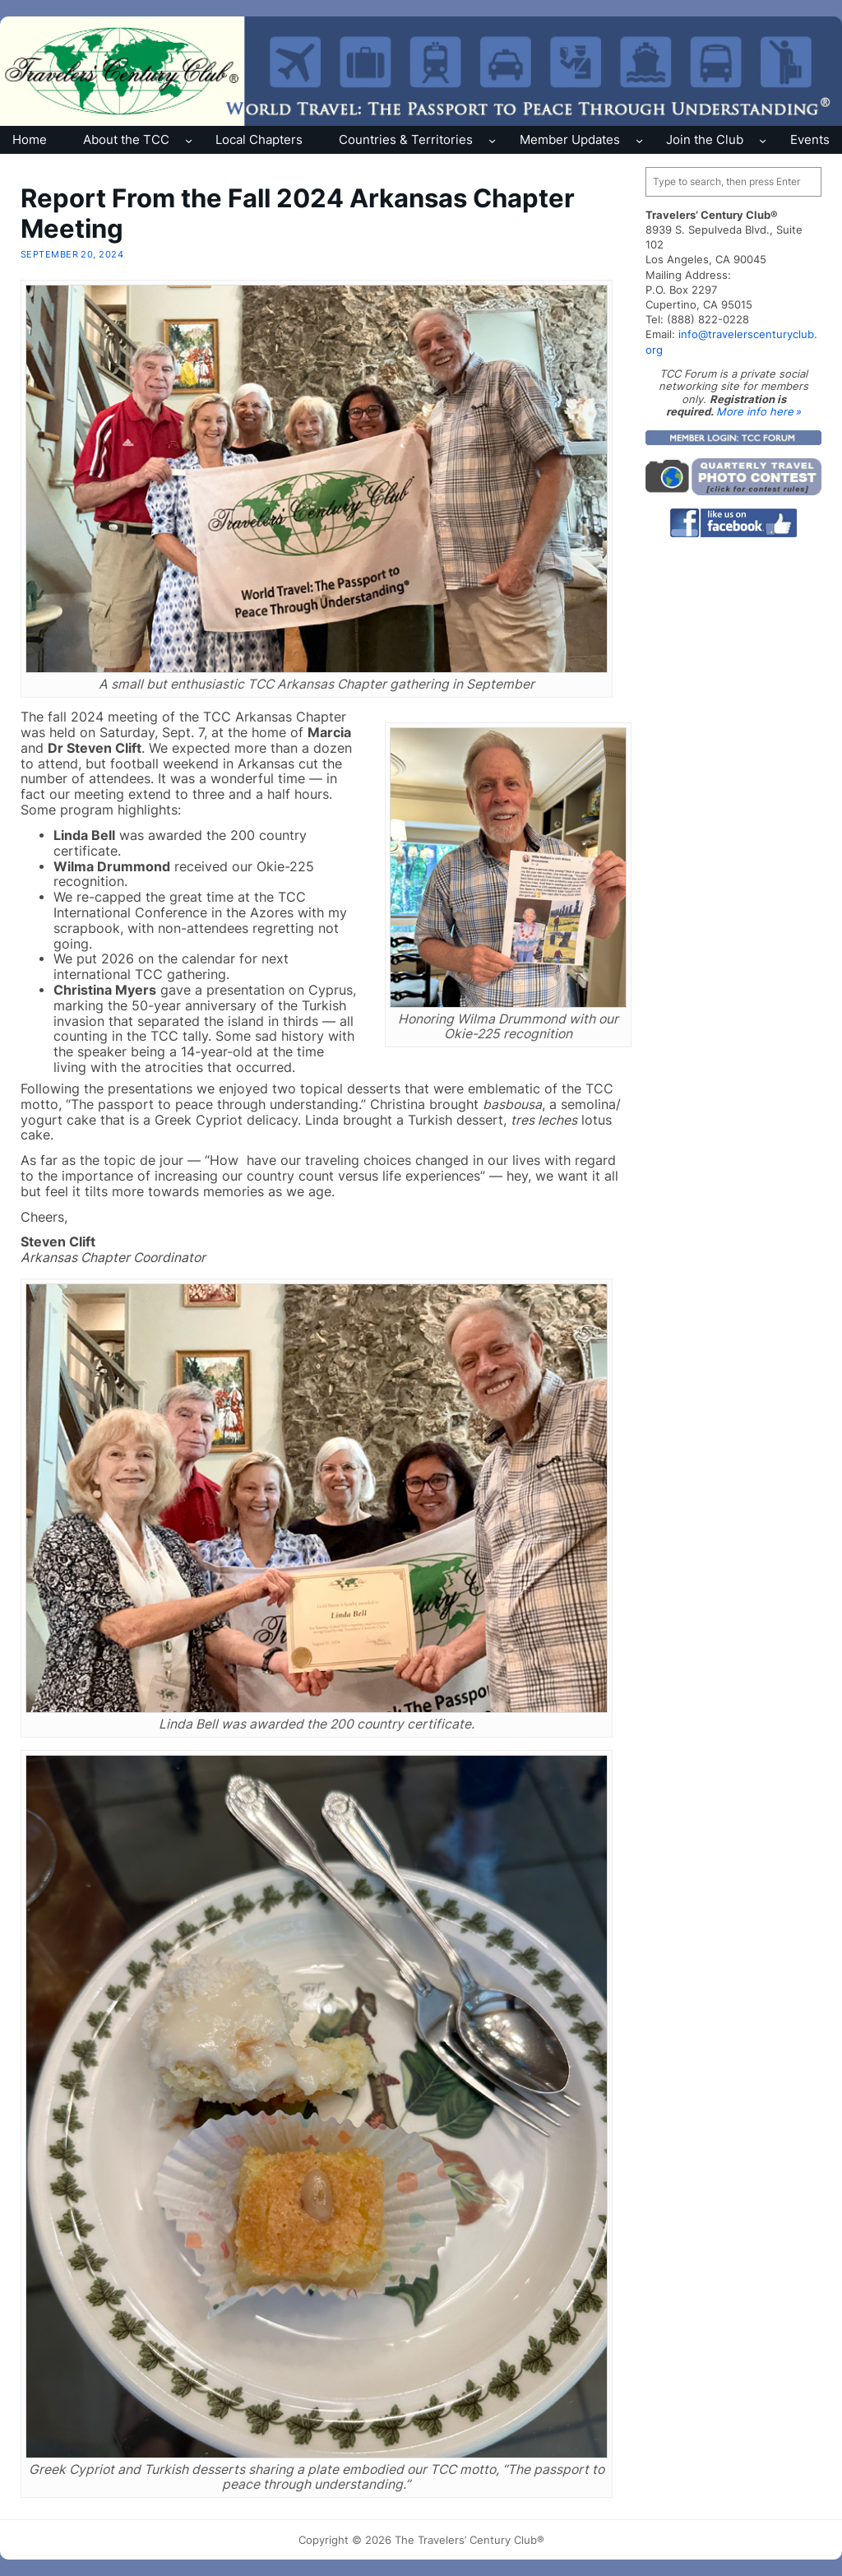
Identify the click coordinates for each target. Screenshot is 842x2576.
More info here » (758, 411)
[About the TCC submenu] (188, 139)
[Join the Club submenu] (762, 139)
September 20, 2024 (72, 254)
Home (29, 139)
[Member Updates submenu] (639, 139)
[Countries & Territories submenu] (492, 139)
